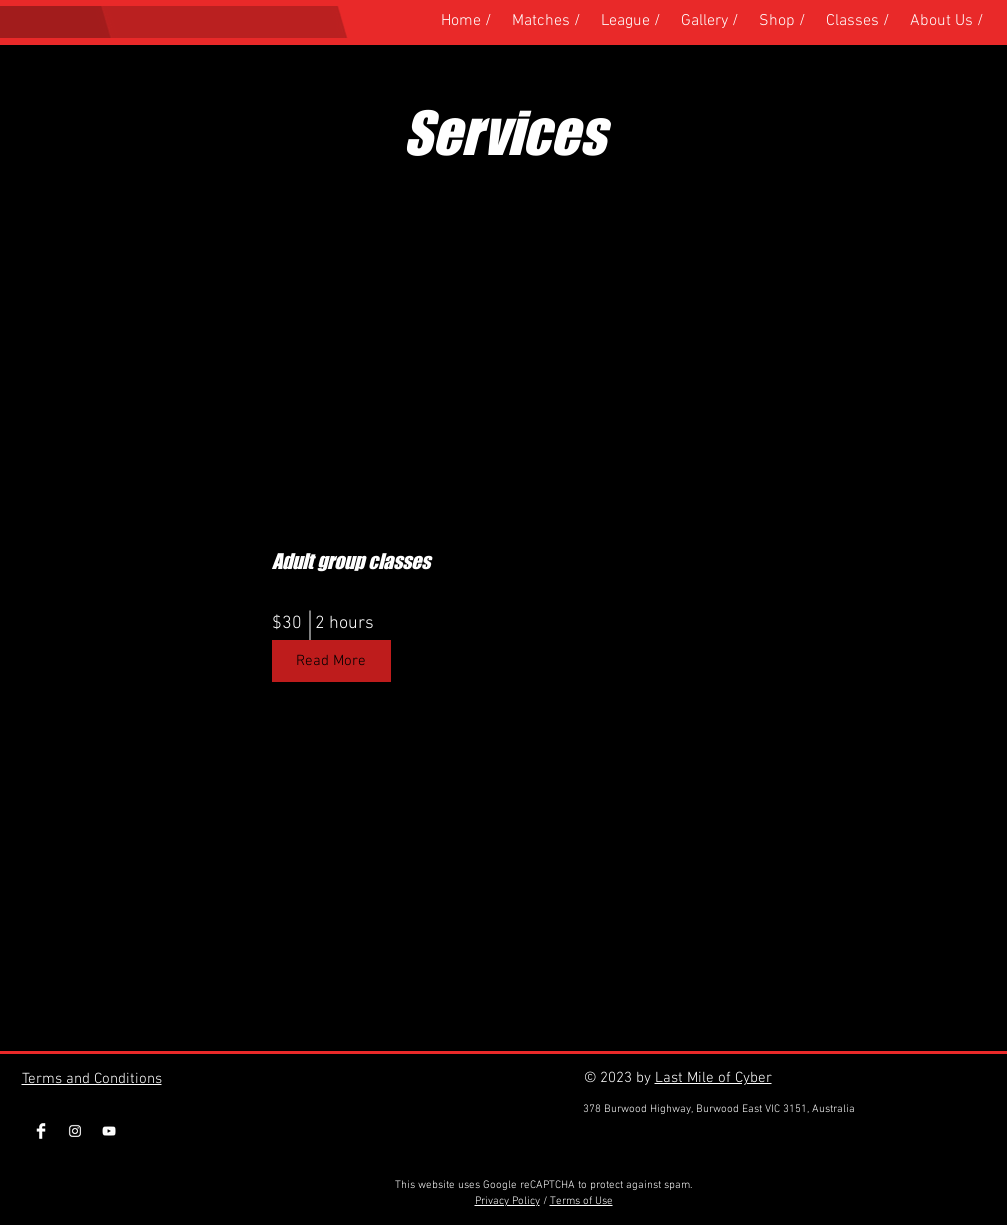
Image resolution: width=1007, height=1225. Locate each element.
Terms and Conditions (92, 1079)
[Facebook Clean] (41, 1131)
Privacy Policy (507, 1201)
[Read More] (331, 661)
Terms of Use (581, 1201)
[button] (782, 21)
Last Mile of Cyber (713, 1078)
